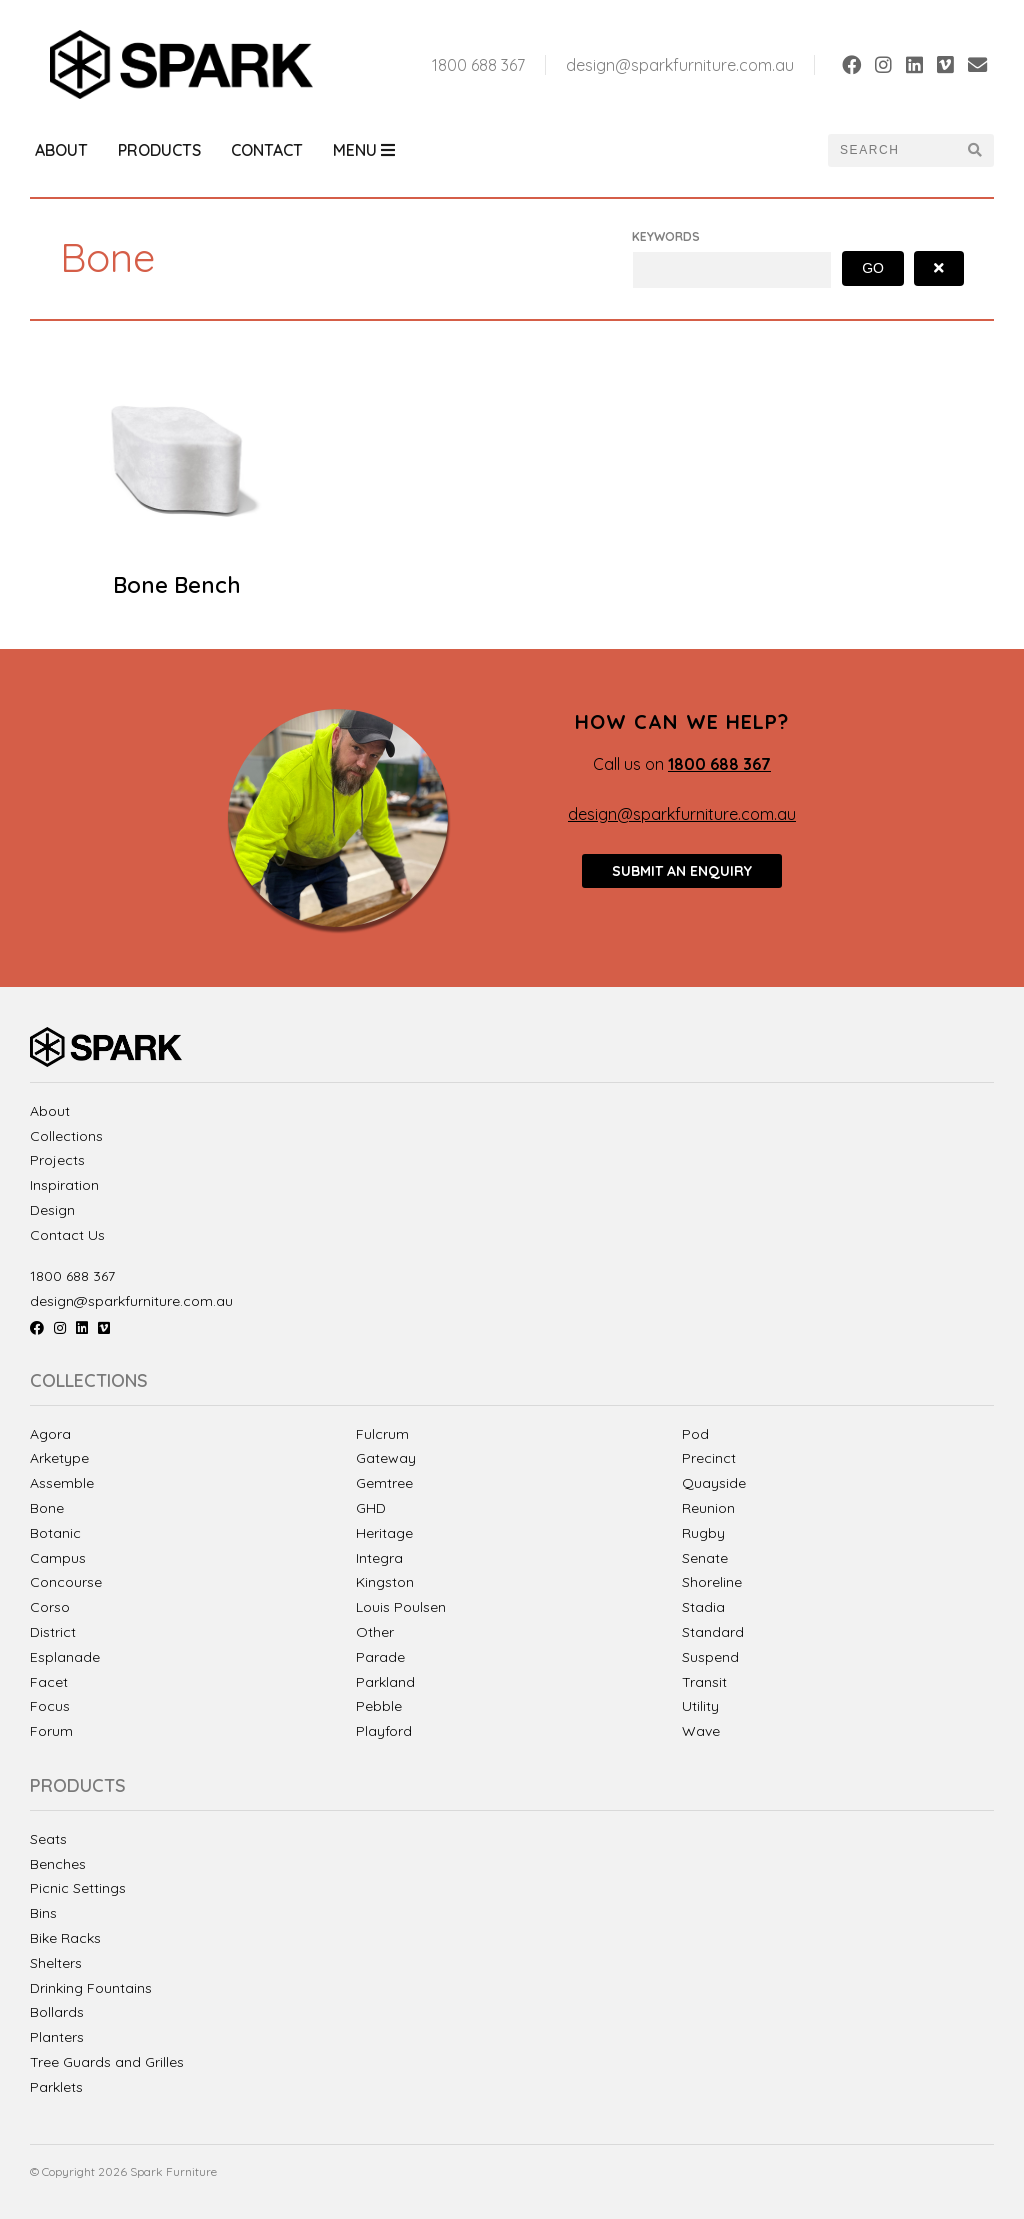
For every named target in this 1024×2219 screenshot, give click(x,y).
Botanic (55, 1533)
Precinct (709, 1458)
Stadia (703, 1607)
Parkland (385, 1682)
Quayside (714, 1483)
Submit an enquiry (682, 871)
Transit (704, 1682)
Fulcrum (382, 1434)
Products (159, 150)
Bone (47, 1508)
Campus (58, 1558)
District (53, 1632)
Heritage (384, 1533)
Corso (50, 1607)
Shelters (56, 1963)
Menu (364, 150)
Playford (384, 1731)
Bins (43, 1913)
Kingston (385, 1582)
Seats (48, 1839)
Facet (49, 1682)
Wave (701, 1731)
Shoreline (712, 1582)
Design (52, 1210)
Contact (267, 150)
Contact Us (67, 1235)
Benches (58, 1864)
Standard (713, 1632)
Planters (57, 2037)
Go (873, 268)
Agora (50, 1434)
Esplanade (65, 1657)
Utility (700, 1706)
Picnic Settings (78, 1888)
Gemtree (384, 1483)
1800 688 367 (478, 65)
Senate (705, 1558)
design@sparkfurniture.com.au (680, 65)
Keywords (666, 236)
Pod (695, 1434)
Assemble (62, 1483)
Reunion (708, 1508)
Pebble (379, 1706)
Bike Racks (65, 1938)
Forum (51, 1731)
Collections (66, 1136)
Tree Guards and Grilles (107, 2062)
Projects (57, 1160)
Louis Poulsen (401, 1607)
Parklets (56, 2087)
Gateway (386, 1458)
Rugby (703, 1533)
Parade (380, 1657)
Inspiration (64, 1185)
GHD (371, 1508)
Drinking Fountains (91, 1988)
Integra (379, 1558)
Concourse (66, 1582)
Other (375, 1632)
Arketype (59, 1458)
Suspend (710, 1657)
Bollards (57, 2012)
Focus (50, 1706)
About (61, 150)
